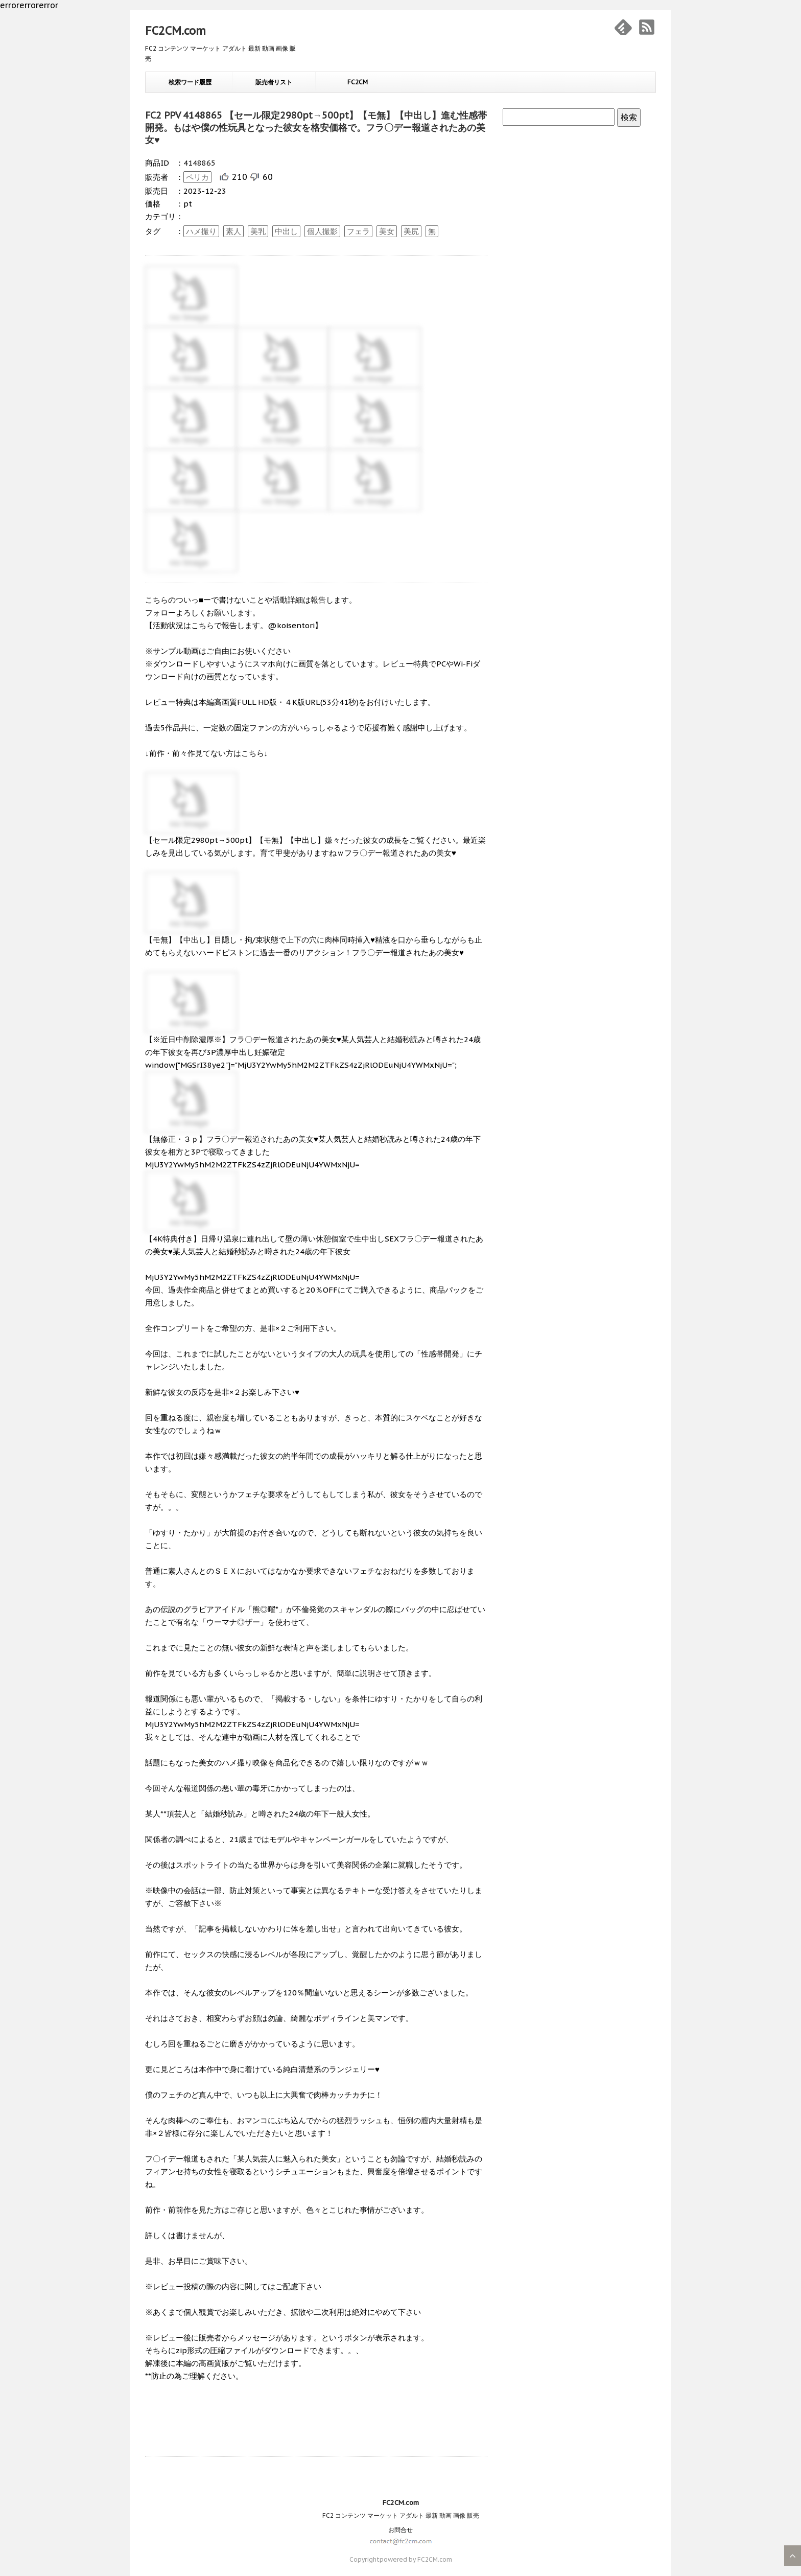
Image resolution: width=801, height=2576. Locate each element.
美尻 (411, 231)
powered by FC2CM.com (416, 2559)
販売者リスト (273, 82)
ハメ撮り (201, 231)
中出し (286, 231)
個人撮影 (322, 231)
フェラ (358, 231)
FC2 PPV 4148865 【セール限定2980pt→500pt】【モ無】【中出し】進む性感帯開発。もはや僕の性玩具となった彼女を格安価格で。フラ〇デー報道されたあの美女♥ (316, 127)
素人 (233, 231)
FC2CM (357, 82)
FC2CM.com (175, 31)
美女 (386, 231)
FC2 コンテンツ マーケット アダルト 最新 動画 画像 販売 (400, 2515)
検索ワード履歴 (190, 82)
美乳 (258, 231)
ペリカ (197, 177)
